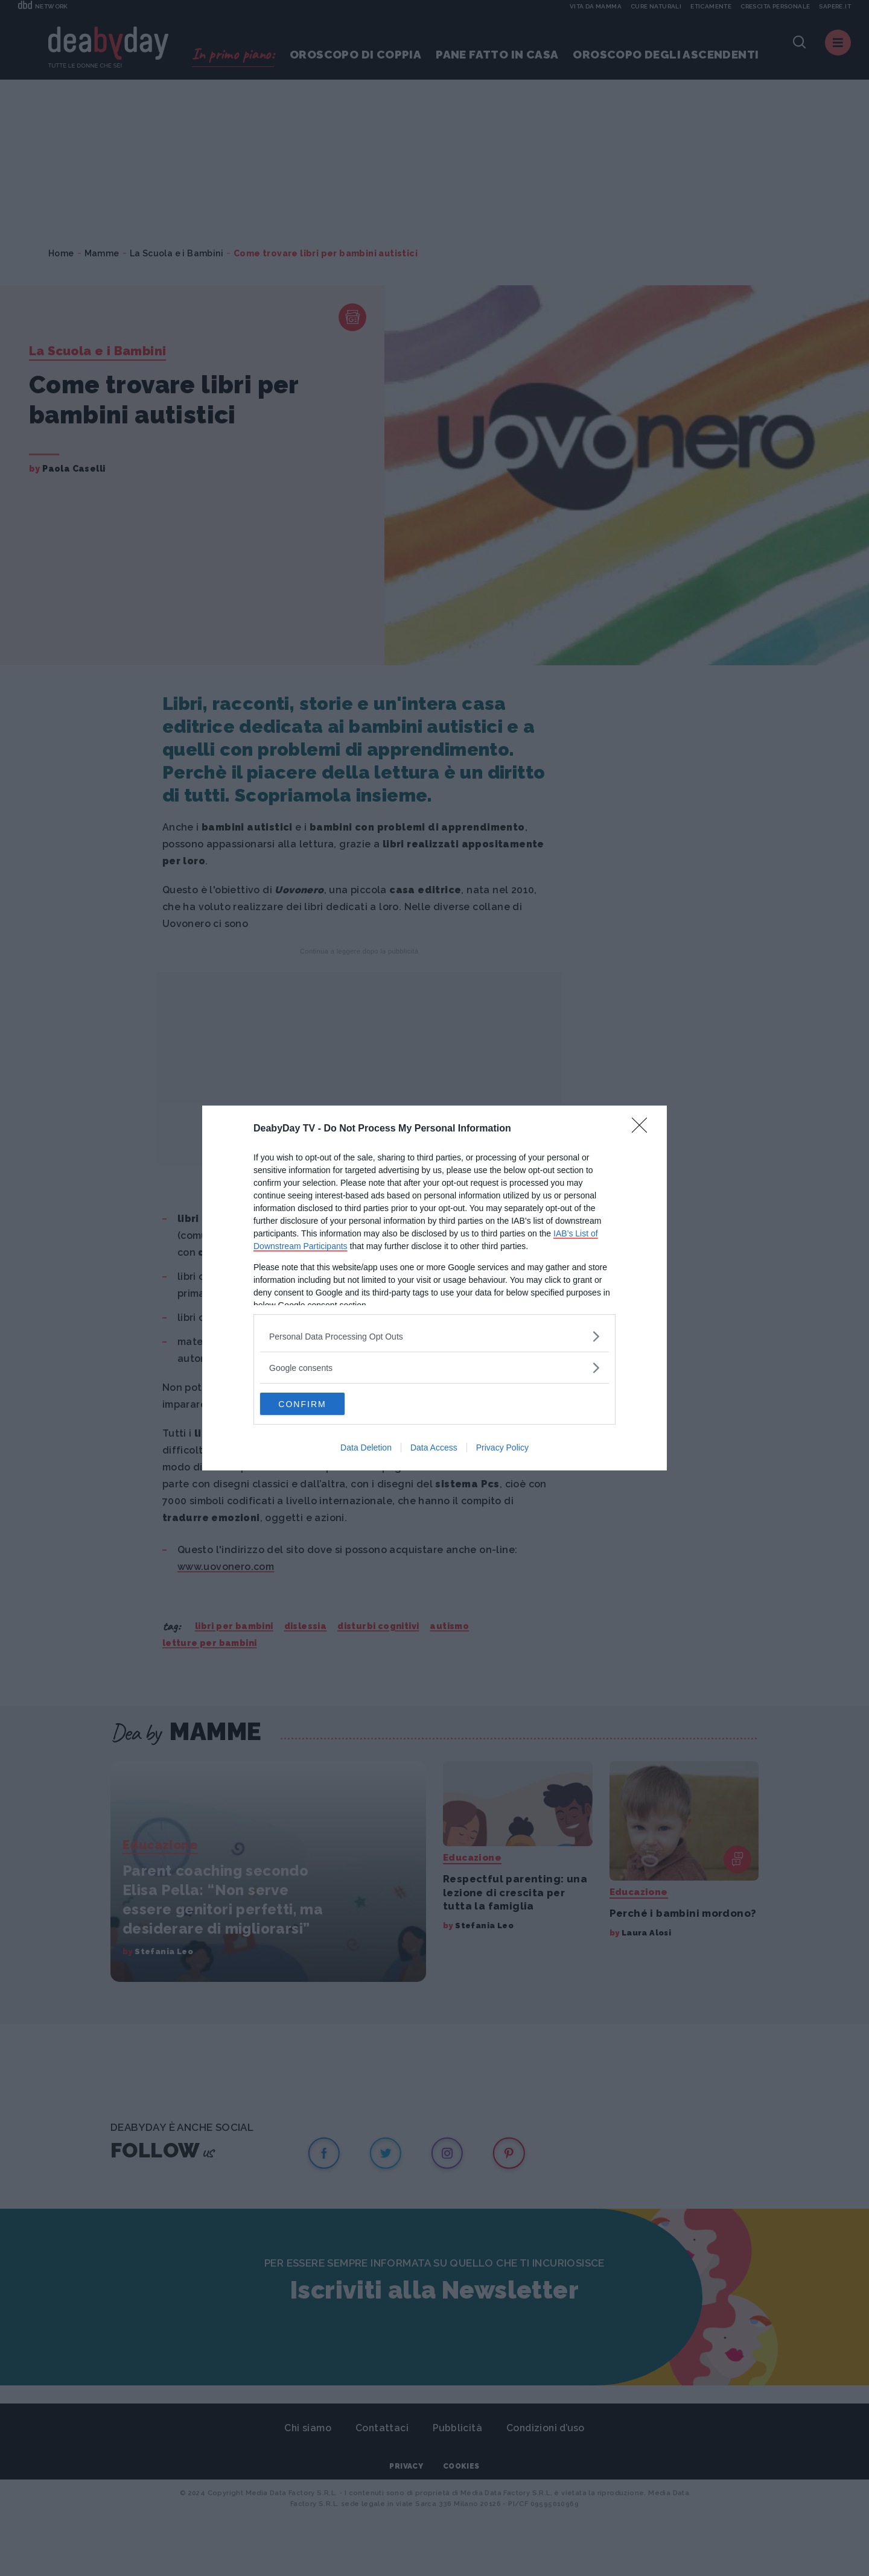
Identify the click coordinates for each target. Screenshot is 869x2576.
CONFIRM (317, 1404)
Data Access (433, 1449)
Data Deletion (366, 1449)
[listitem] (434, 1335)
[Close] (643, 1128)
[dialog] (434, 1288)
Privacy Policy (502, 1449)
